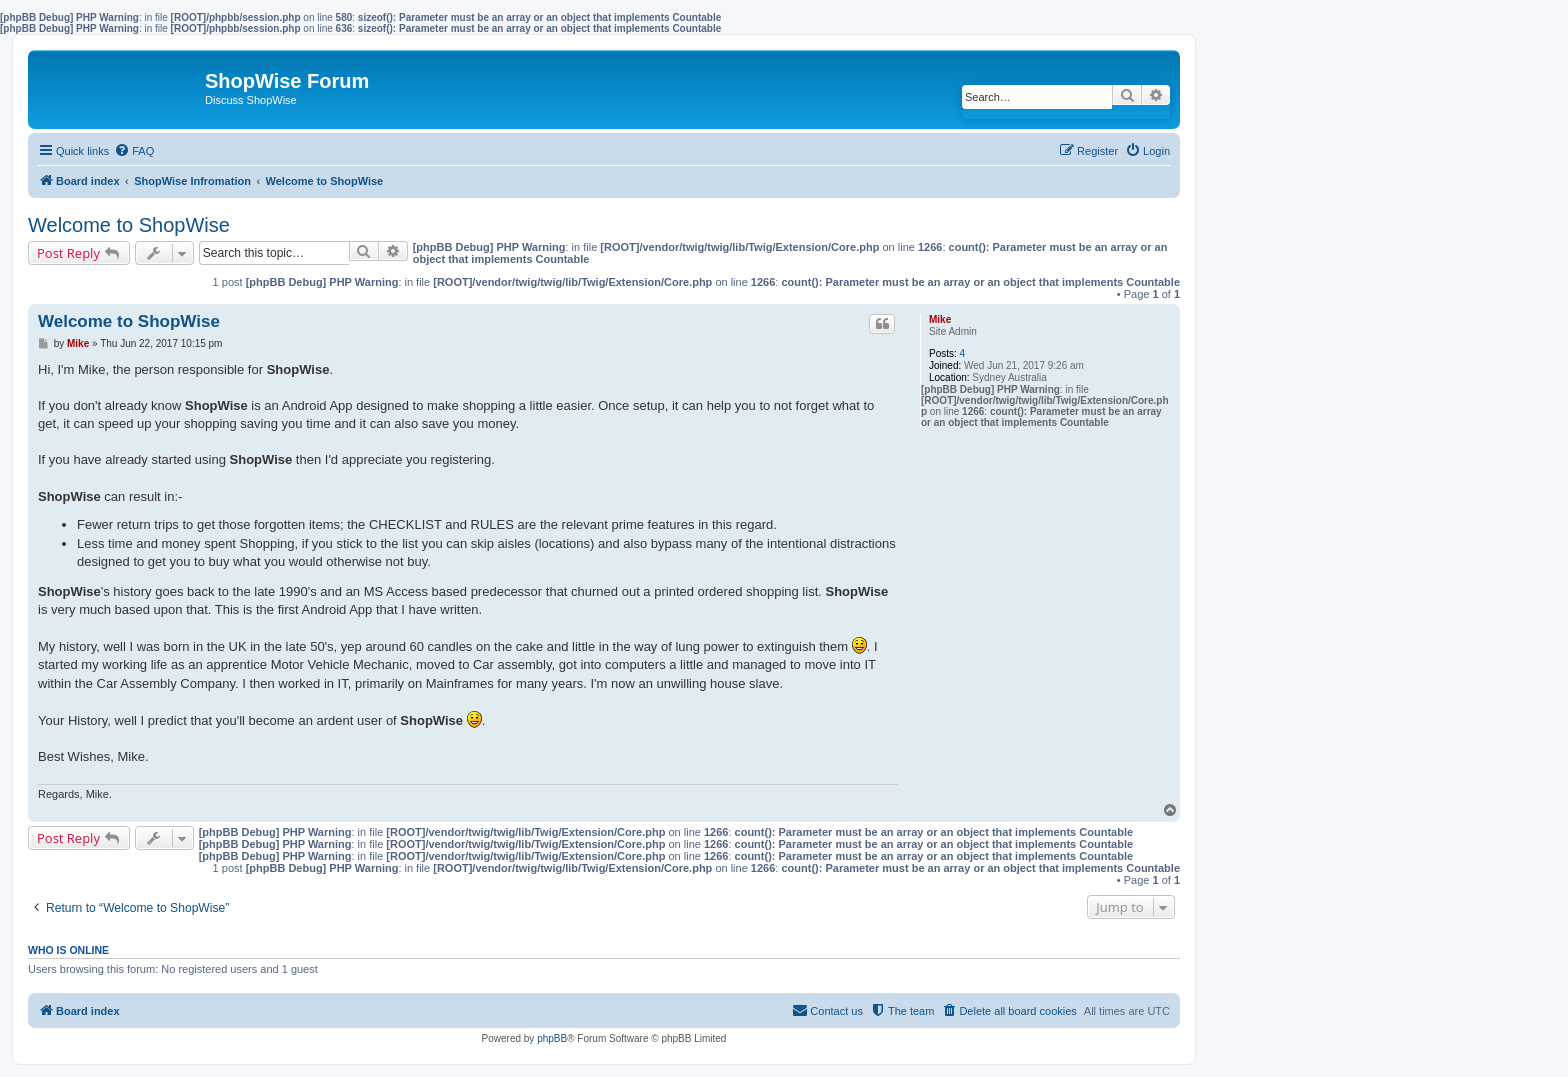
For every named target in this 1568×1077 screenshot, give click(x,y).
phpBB (552, 1038)
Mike (940, 319)
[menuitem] (134, 151)
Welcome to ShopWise (129, 225)
